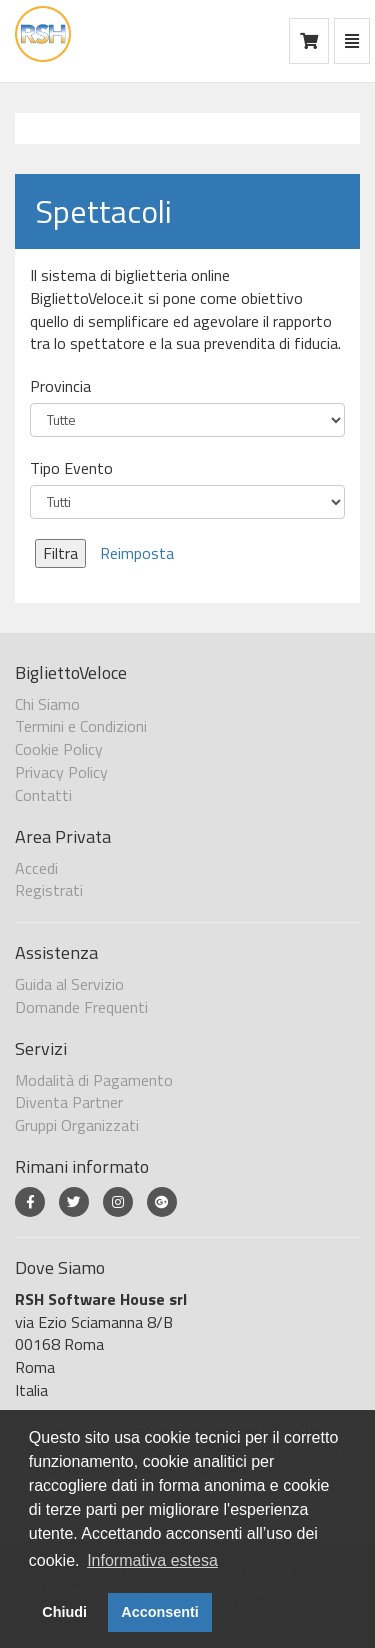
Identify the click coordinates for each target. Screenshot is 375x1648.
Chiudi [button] (64, 1612)
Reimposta (137, 553)
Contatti (43, 795)
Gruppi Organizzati (77, 1125)
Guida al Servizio (69, 984)
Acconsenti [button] (160, 1612)
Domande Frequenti (81, 1007)
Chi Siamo (47, 704)
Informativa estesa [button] (152, 1560)
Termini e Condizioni (81, 726)
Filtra (60, 553)
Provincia (60, 386)
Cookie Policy (59, 749)
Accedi (36, 868)
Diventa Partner (69, 1102)
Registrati (49, 890)
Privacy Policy (61, 772)
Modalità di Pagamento (94, 1080)
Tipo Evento (71, 468)
